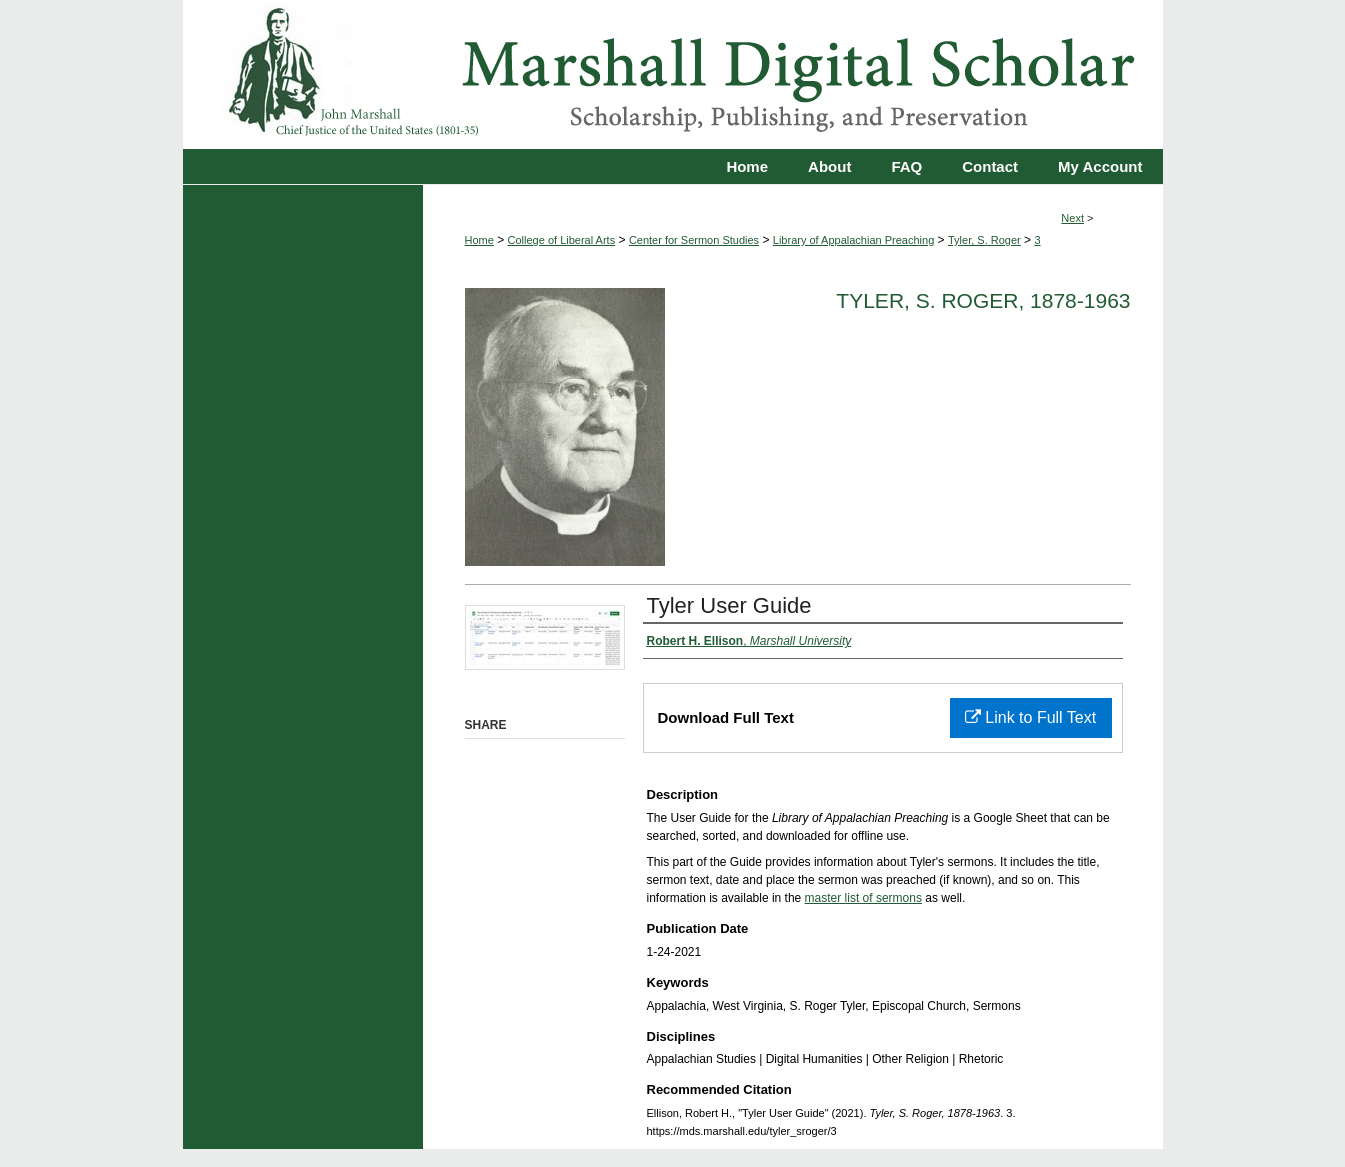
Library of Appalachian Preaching (853, 240)
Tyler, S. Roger (984, 240)
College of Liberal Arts (562, 240)
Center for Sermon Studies (694, 240)
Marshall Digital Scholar (673, 74)
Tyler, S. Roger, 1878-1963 (983, 300)
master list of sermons (863, 898)
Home (479, 240)
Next (1072, 218)
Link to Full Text (1030, 717)
